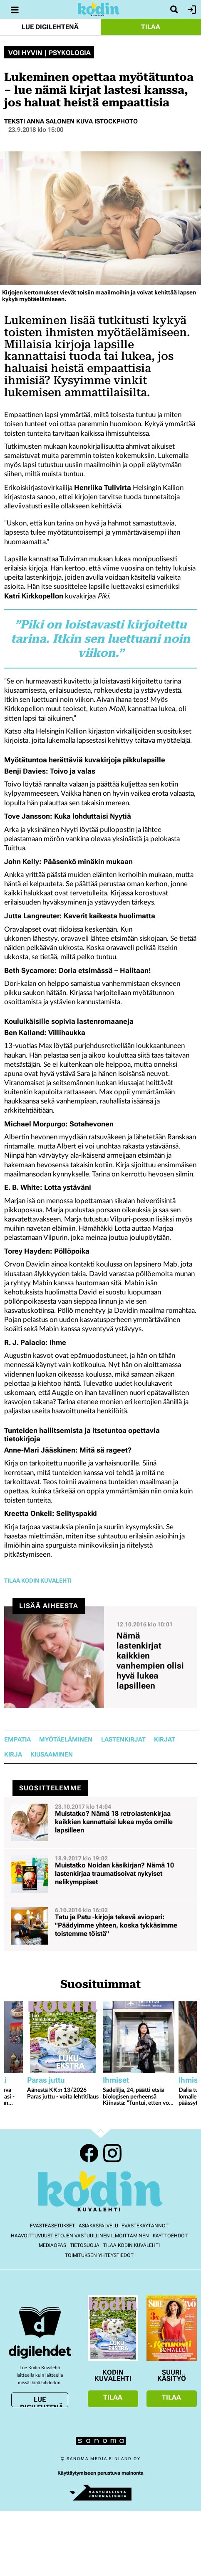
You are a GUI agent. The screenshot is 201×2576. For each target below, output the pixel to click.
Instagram (112, 2153)
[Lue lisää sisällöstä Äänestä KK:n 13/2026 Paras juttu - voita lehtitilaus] (63, 2037)
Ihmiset (116, 2080)
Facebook (89, 2153)
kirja (13, 1755)
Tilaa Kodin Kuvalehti (38, 1580)
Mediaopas (52, 2245)
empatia (17, 1740)
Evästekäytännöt (145, 2226)
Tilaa (150, 27)
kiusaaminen (51, 1755)
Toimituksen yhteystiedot (99, 2255)
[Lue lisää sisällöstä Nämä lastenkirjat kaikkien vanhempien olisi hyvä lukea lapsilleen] (100, 1657)
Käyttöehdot (170, 2236)
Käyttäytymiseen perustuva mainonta (100, 2473)
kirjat (164, 1740)
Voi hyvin (25, 53)
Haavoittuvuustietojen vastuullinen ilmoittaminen (80, 2236)
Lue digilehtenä (50, 27)
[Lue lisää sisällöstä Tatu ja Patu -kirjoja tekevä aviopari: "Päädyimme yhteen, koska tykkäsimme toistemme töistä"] (100, 1925)
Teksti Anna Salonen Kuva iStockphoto (71, 121)
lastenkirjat (123, 1740)
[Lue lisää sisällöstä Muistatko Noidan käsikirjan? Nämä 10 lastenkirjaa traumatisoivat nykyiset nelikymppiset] (100, 1874)
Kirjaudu (191, 9)
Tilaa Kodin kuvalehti (131, 2245)
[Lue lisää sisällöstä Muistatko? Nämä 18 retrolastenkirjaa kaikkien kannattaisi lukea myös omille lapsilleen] (100, 1822)
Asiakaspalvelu (98, 2226)
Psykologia (70, 53)
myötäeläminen (65, 1740)
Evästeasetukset (52, 2226)
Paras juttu (46, 2080)
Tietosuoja (84, 2245)
